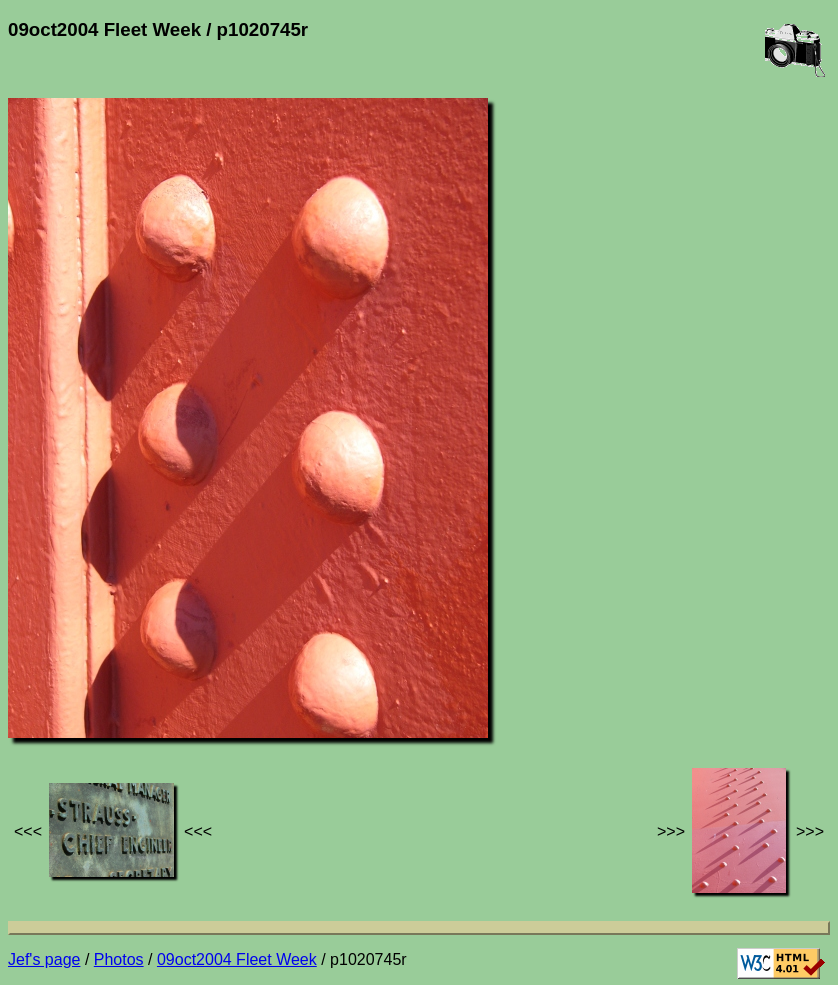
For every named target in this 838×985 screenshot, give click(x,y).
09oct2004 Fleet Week (237, 959)
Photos (119, 959)
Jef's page (44, 959)
